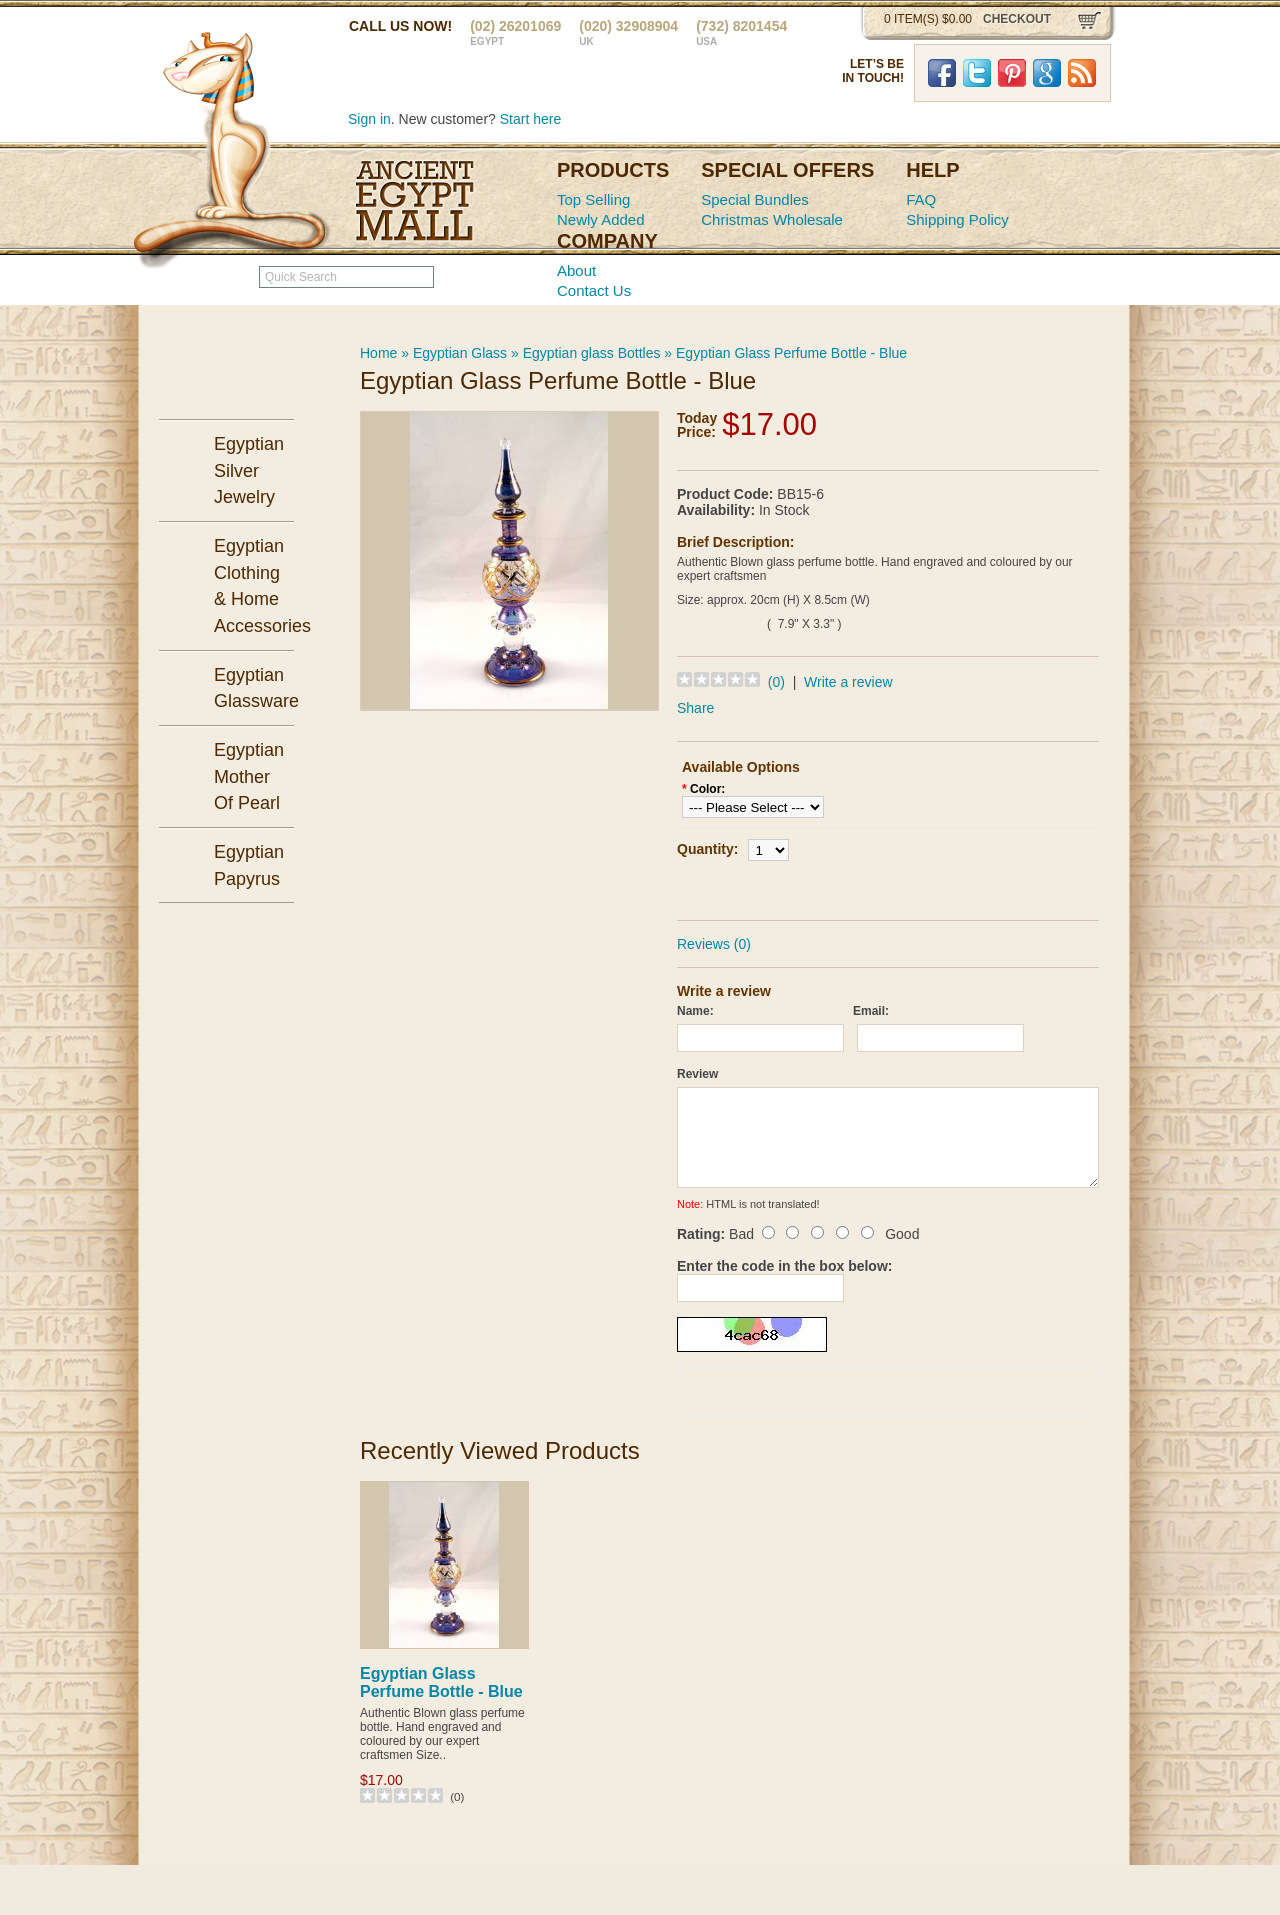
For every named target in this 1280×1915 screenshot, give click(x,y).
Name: (695, 1011)
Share (695, 708)
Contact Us (594, 290)
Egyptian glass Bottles (592, 353)
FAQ (921, 199)
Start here (530, 119)
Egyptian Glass (460, 353)
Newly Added (601, 219)
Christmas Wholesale (772, 219)
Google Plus (1047, 73)
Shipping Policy (957, 219)
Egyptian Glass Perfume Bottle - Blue (791, 353)
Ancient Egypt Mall (415, 201)
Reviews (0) (714, 944)
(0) (776, 682)
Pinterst (1012, 73)
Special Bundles (755, 199)
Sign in (369, 119)
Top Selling (593, 199)
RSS (1082, 73)
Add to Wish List (945, 887)
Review (697, 1074)
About (576, 270)
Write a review (848, 682)
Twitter (977, 73)
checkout (1017, 19)
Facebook (942, 73)
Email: (871, 1011)
